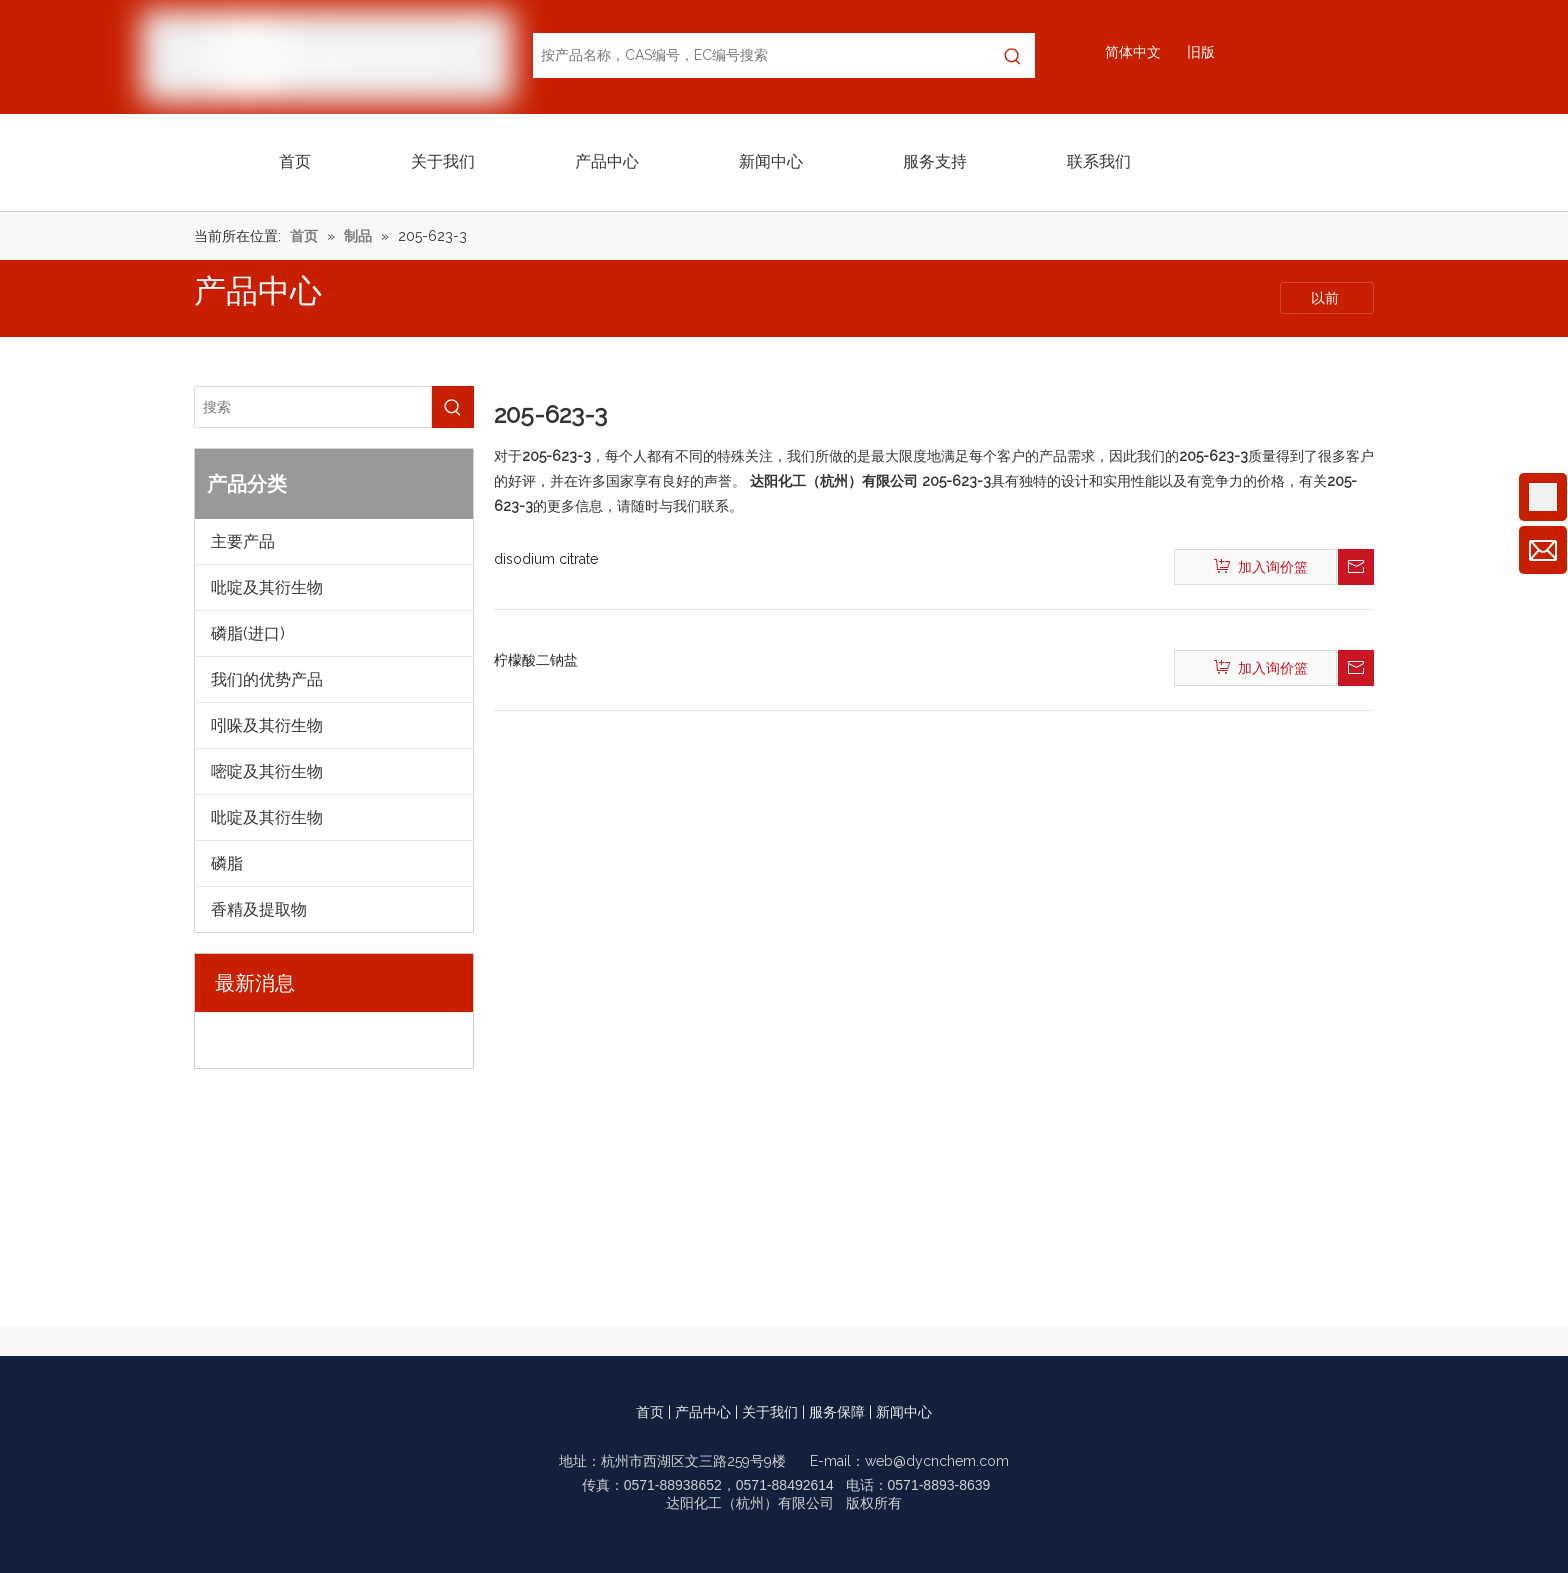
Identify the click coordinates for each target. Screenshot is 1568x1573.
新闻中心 (904, 1412)
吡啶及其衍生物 (267, 587)
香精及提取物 (259, 909)
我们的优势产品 (267, 679)
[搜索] (313, 407)
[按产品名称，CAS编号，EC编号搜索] (762, 55)
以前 (1327, 298)
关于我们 (770, 1412)
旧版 (1201, 52)
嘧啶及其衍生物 (267, 771)
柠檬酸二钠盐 (536, 660)
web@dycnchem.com (937, 1461)
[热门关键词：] (1012, 55)
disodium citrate (546, 559)
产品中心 (703, 1412)
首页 (650, 1412)
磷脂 (227, 863)
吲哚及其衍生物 (267, 725)
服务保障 (837, 1412)
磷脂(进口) (248, 633)
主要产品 (243, 541)
